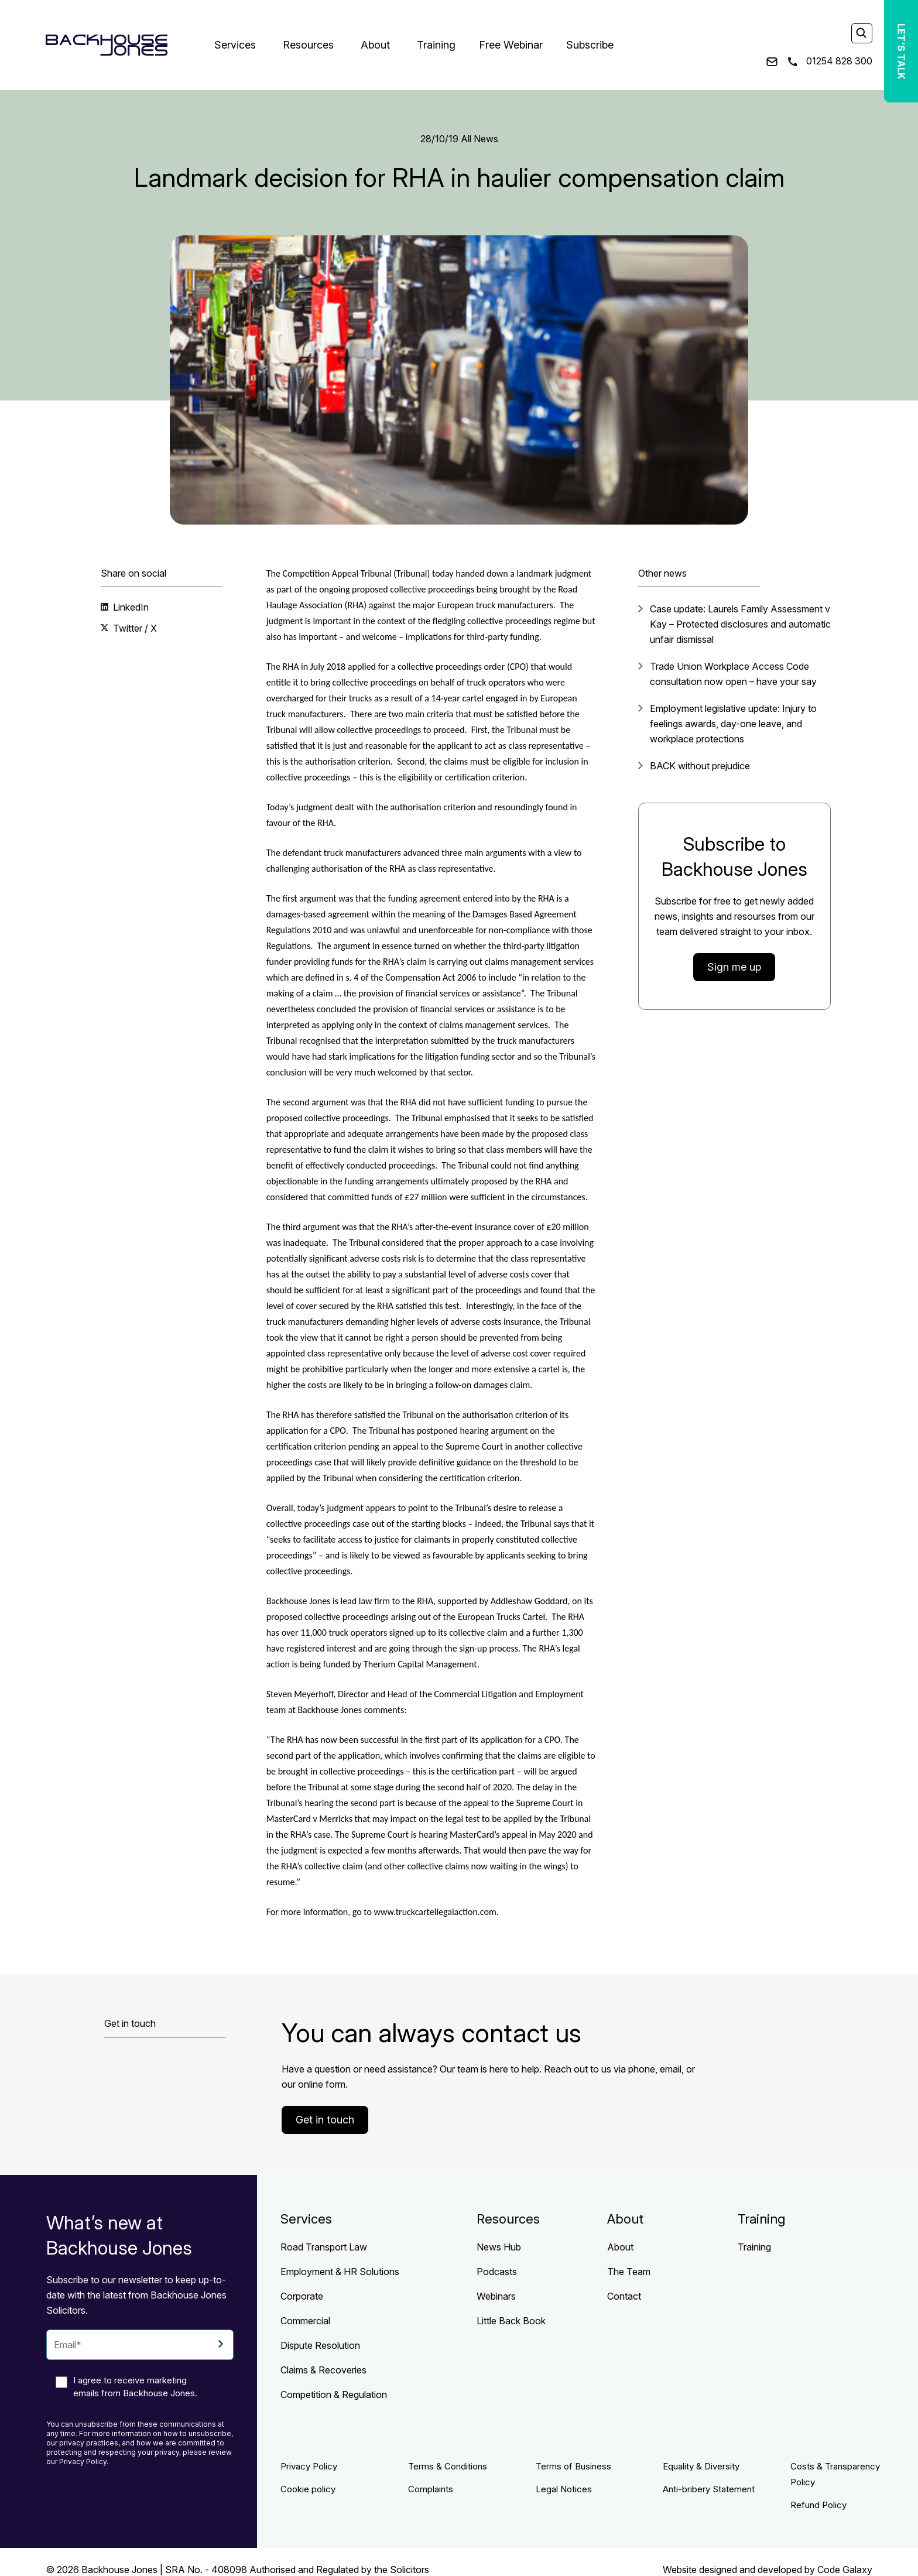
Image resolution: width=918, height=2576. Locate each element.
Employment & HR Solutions (339, 2271)
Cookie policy (307, 2489)
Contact (624, 2296)
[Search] (861, 34)
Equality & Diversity (701, 2466)
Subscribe (590, 45)
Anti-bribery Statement (709, 2489)
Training (436, 45)
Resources (308, 45)
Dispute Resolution (320, 2345)
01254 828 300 (830, 61)
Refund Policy (818, 2504)
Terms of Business (573, 2466)
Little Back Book (511, 2321)
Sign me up (734, 967)
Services (235, 45)
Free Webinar (511, 45)
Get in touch (325, 2119)
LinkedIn (130, 607)
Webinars (496, 2296)
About (375, 45)
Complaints (430, 2489)
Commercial (305, 2321)
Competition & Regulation (333, 2394)
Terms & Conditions (447, 2466)
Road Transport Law (323, 2247)
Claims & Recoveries (323, 2370)
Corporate (301, 2296)
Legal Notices (564, 2489)
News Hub (499, 2247)
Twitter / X (134, 628)
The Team (628, 2271)
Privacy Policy (308, 2466)
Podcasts (497, 2271)
